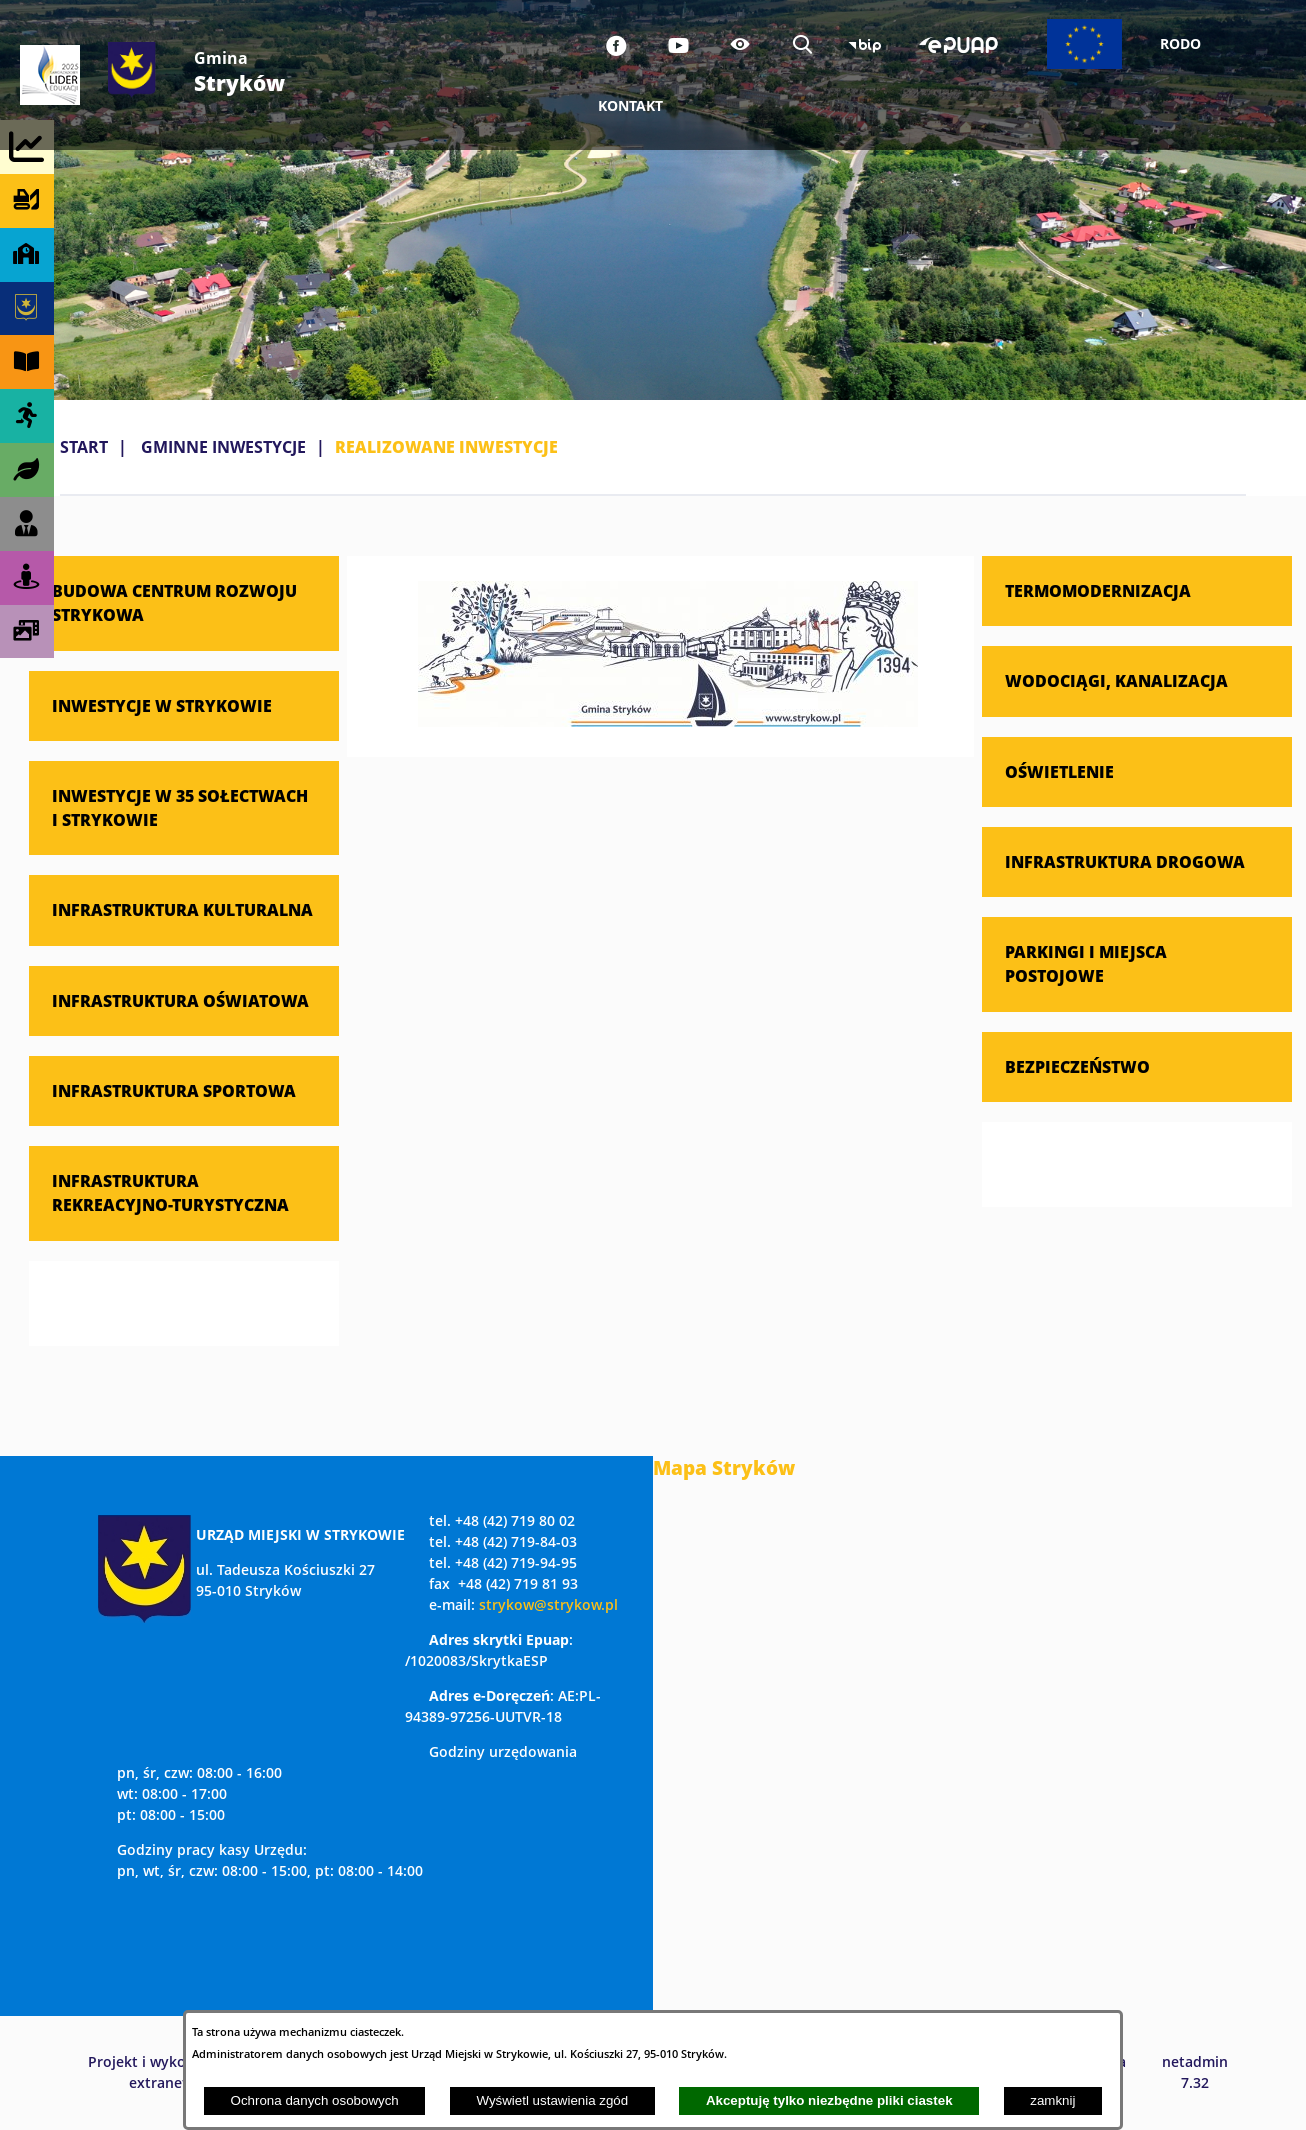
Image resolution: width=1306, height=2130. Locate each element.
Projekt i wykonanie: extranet (158, 2072)
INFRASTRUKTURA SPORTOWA (174, 1090)
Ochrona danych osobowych (315, 2100)
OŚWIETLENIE (1059, 771)
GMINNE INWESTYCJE (223, 447)
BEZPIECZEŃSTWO (1077, 1066)
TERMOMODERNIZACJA (1098, 590)
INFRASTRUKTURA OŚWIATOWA (180, 1000)
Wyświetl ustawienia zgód (552, 2100)
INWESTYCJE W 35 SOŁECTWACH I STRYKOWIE (180, 807)
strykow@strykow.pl (548, 1604)
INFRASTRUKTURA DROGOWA (1125, 861)
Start (84, 447)
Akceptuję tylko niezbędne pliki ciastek (829, 2100)
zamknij (1052, 2100)
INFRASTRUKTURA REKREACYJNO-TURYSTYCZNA (170, 1192)
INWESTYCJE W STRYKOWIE (162, 705)
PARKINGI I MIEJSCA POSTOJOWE (1086, 963)
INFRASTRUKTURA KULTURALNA (182, 909)
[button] (668, 721)
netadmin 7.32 (1195, 2072)
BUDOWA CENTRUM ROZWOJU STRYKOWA (174, 602)
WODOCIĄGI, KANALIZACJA (1116, 680)
